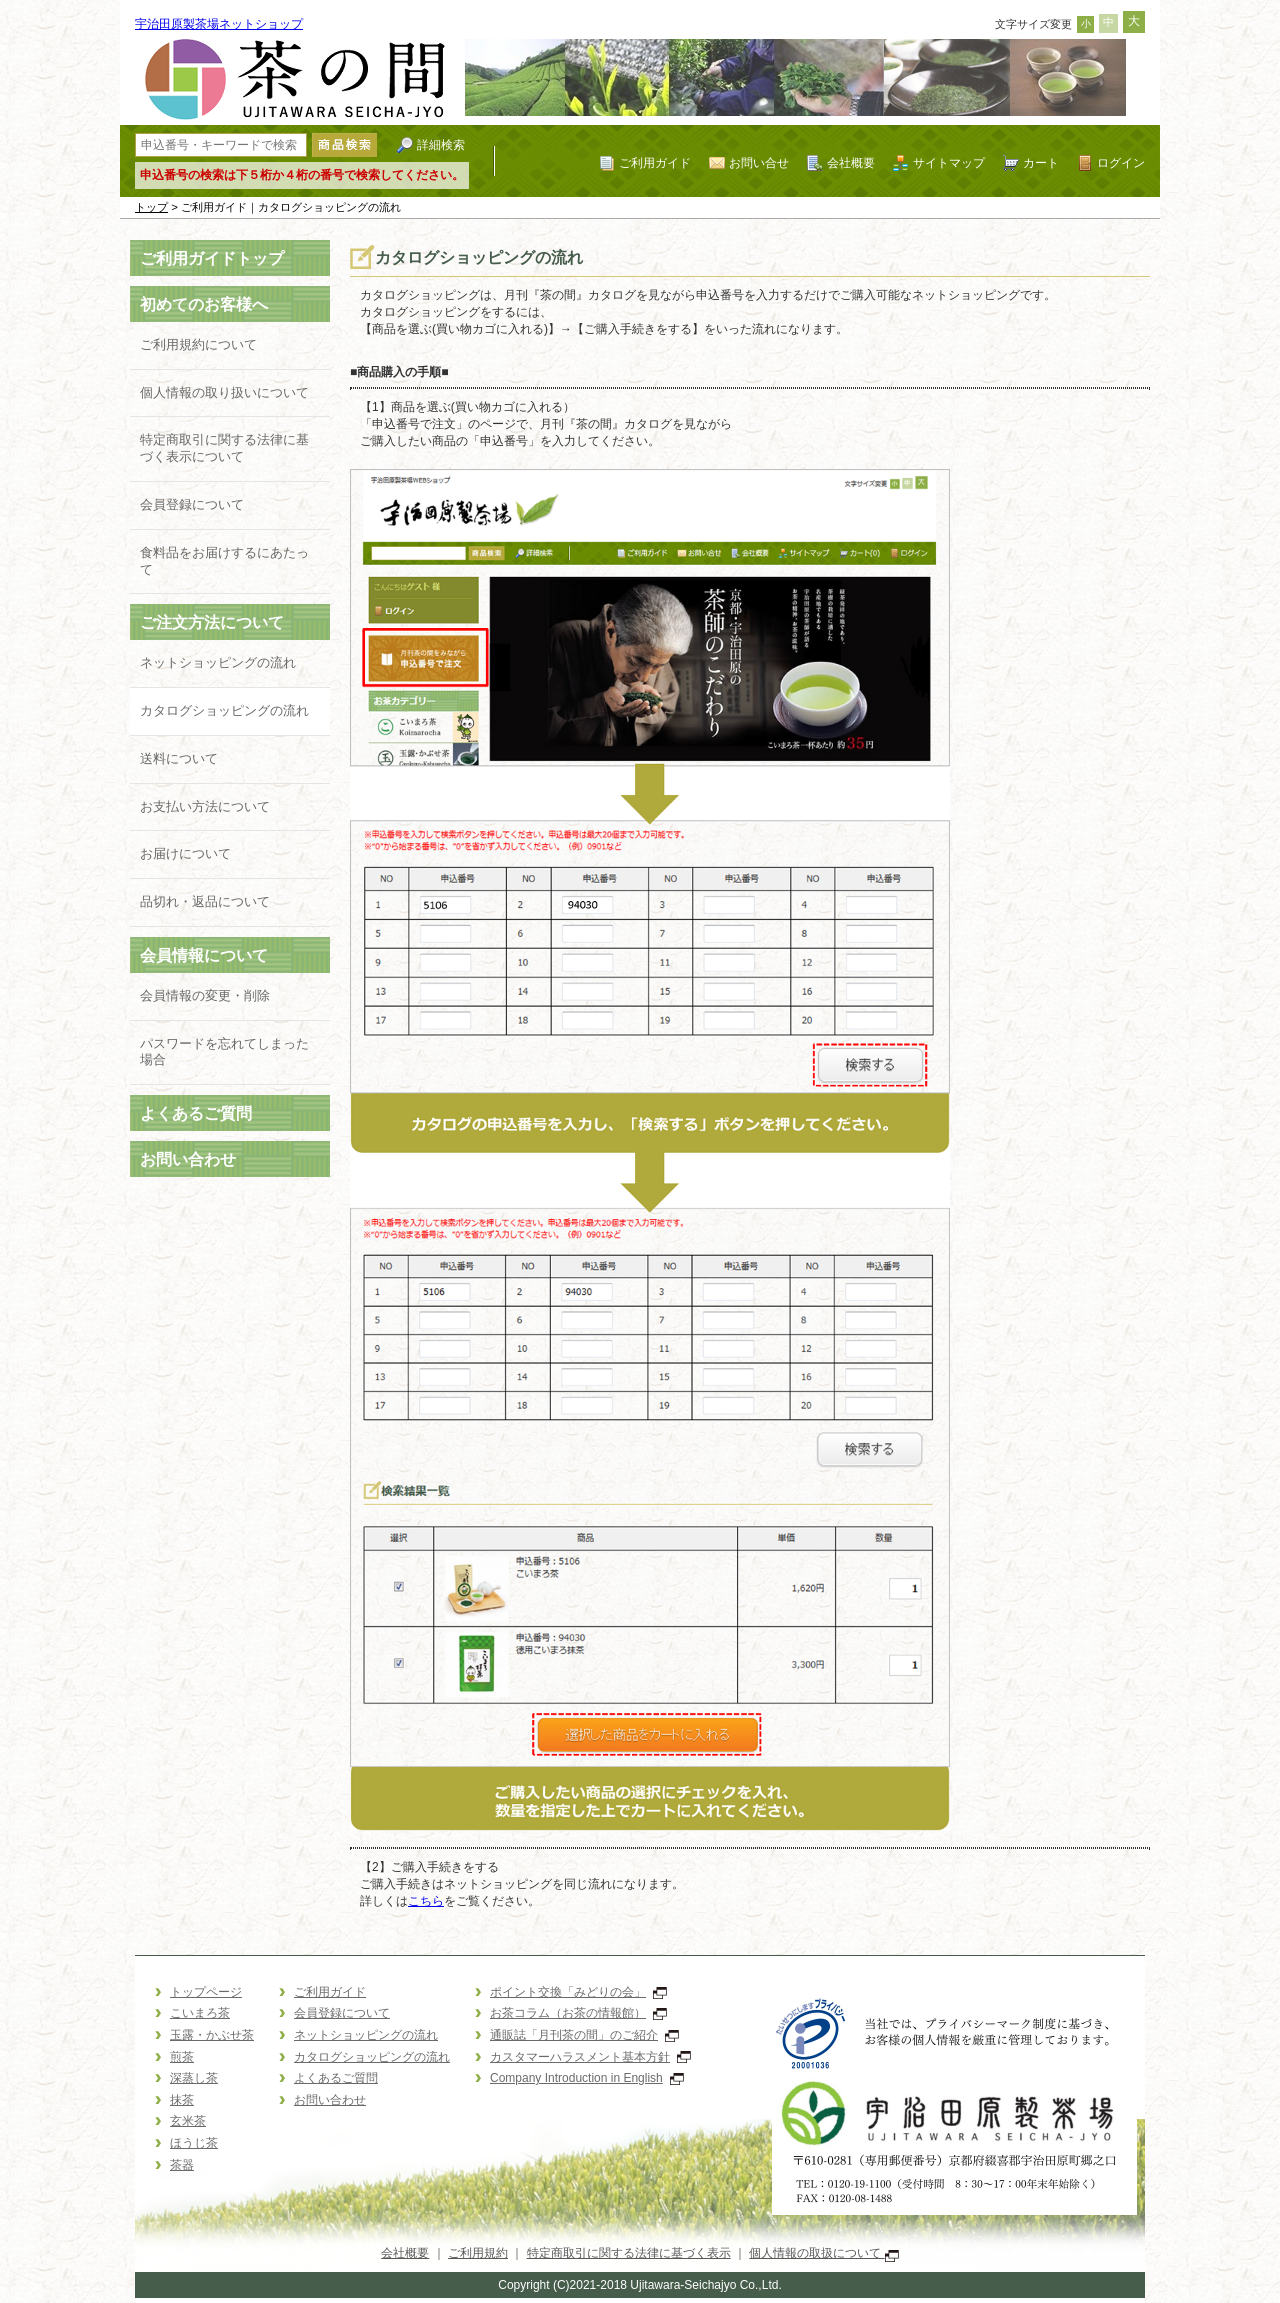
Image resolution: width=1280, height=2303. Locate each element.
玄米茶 (188, 2121)
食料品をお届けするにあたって (224, 561)
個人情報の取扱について (823, 2253)
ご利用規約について (198, 344)
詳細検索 (441, 144)
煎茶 (182, 2057)
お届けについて (185, 853)
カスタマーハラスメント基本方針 (590, 2057)
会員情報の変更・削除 (205, 995)
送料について (179, 758)
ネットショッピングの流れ (218, 662)
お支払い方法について (205, 806)
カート (1041, 162)
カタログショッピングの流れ (224, 710)
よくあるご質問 (196, 1113)
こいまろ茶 (200, 2013)
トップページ (206, 1992)
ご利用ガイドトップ (212, 258)
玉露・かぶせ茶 (212, 2035)
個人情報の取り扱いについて (224, 392)
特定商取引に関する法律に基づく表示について (224, 448)
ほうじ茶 (194, 2143)
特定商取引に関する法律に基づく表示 (629, 2253)
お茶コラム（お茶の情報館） (578, 2013)
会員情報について (204, 955)
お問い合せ (759, 162)
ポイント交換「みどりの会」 (578, 1992)
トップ (151, 207)
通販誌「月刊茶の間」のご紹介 (584, 2035)
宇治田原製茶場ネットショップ (219, 24)
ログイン (1121, 162)
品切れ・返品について (205, 901)
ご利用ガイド (655, 162)
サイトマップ (949, 162)
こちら (426, 1901)
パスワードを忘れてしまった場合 (224, 1052)
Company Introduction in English (587, 2078)
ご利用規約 (478, 2253)
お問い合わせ (188, 1159)
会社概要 (851, 162)
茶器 (182, 2165)
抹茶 (182, 2100)
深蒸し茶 (194, 2078)
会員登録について (192, 504)
